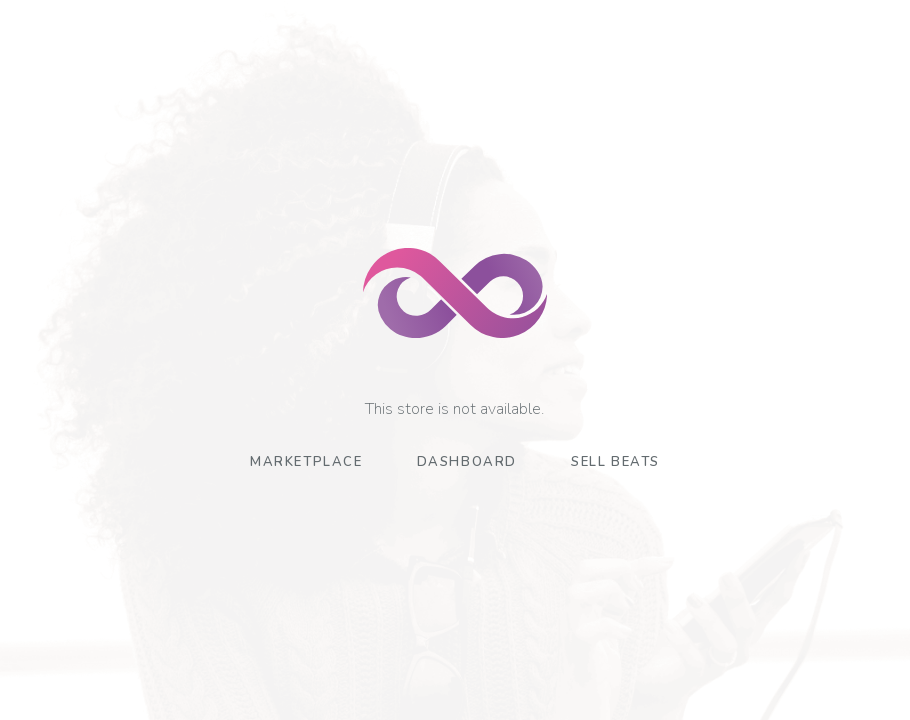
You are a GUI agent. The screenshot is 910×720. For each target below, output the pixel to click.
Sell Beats (615, 462)
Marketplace (306, 462)
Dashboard (467, 462)
